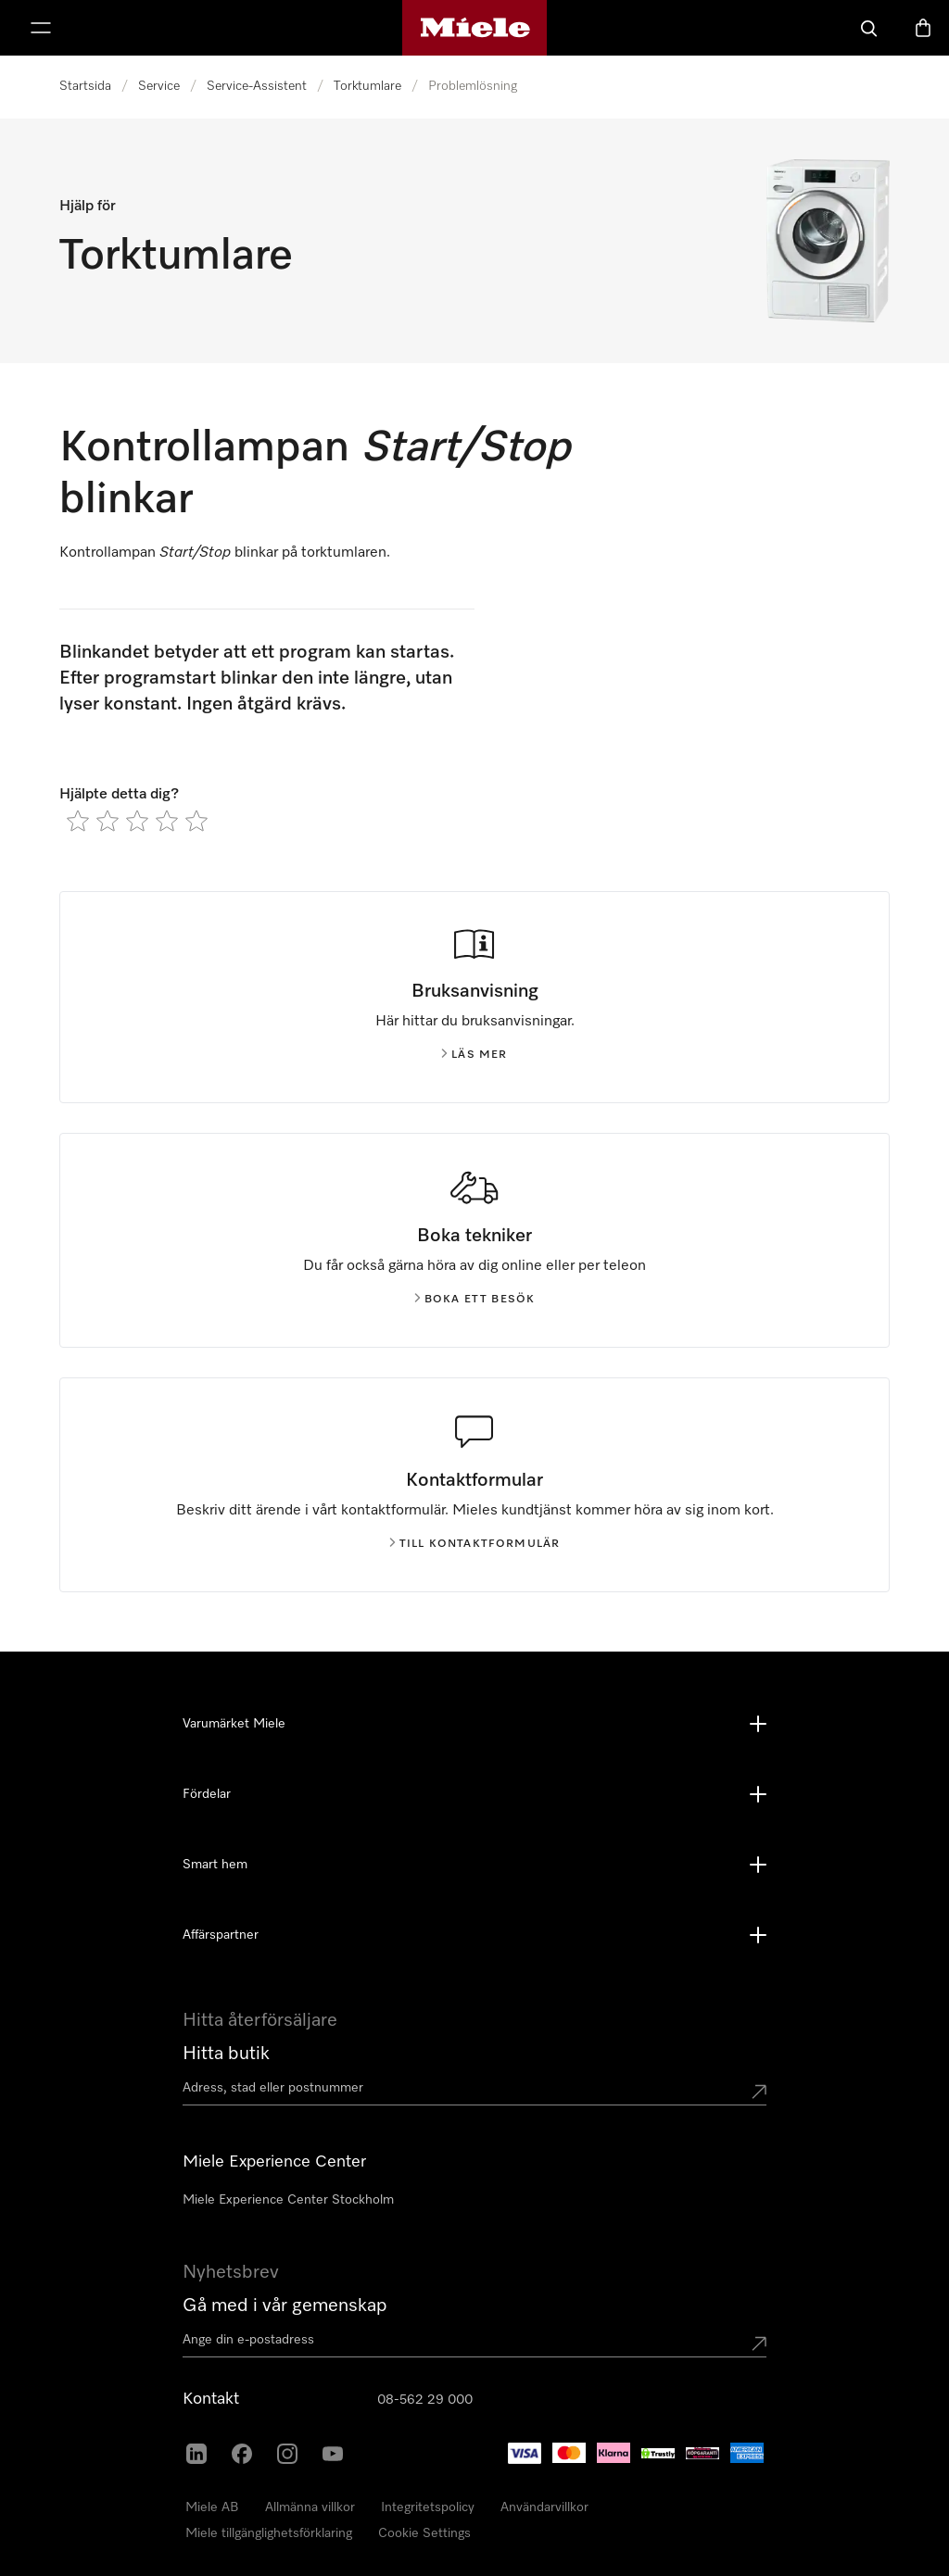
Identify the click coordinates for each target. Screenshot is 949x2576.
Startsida (85, 86)
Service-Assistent (257, 86)
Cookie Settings (424, 2533)
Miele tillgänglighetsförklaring (268, 2533)
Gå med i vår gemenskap (285, 2305)
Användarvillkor (544, 2507)
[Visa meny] (41, 28)
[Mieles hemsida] (475, 28)
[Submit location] (759, 2091)
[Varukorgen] (923, 28)
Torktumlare (367, 86)
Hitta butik (226, 2053)
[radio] (78, 821)
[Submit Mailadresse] (759, 2343)
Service (159, 86)
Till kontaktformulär (475, 1544)
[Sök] (869, 28)
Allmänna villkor (310, 2507)
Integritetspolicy (427, 2507)
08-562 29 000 (425, 2400)
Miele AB (212, 2507)
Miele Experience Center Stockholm (288, 2199)
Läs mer (474, 1055)
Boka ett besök (475, 1299)
